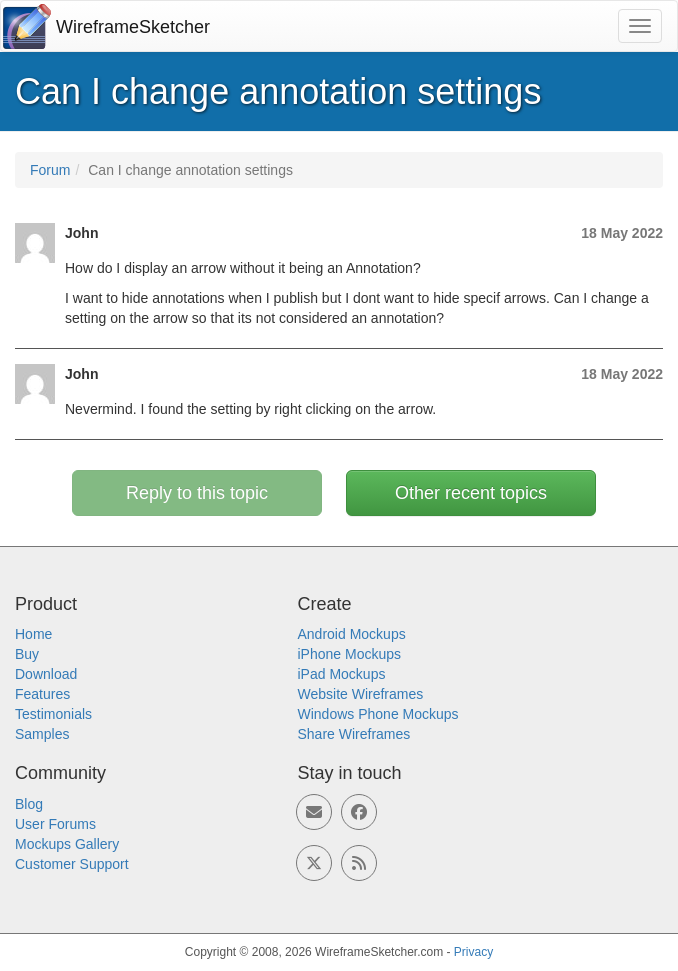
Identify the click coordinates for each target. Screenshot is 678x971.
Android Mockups (352, 634)
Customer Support (72, 864)
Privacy (473, 952)
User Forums (55, 824)
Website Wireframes (361, 694)
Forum (50, 170)
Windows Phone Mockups (378, 714)
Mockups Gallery (67, 844)
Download (46, 674)
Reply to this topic (197, 493)
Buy (27, 654)
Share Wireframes (354, 734)
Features (42, 694)
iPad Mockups (342, 674)
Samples (42, 734)
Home (33, 634)
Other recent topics (471, 493)
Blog (29, 804)
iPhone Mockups (350, 654)
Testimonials (53, 714)
